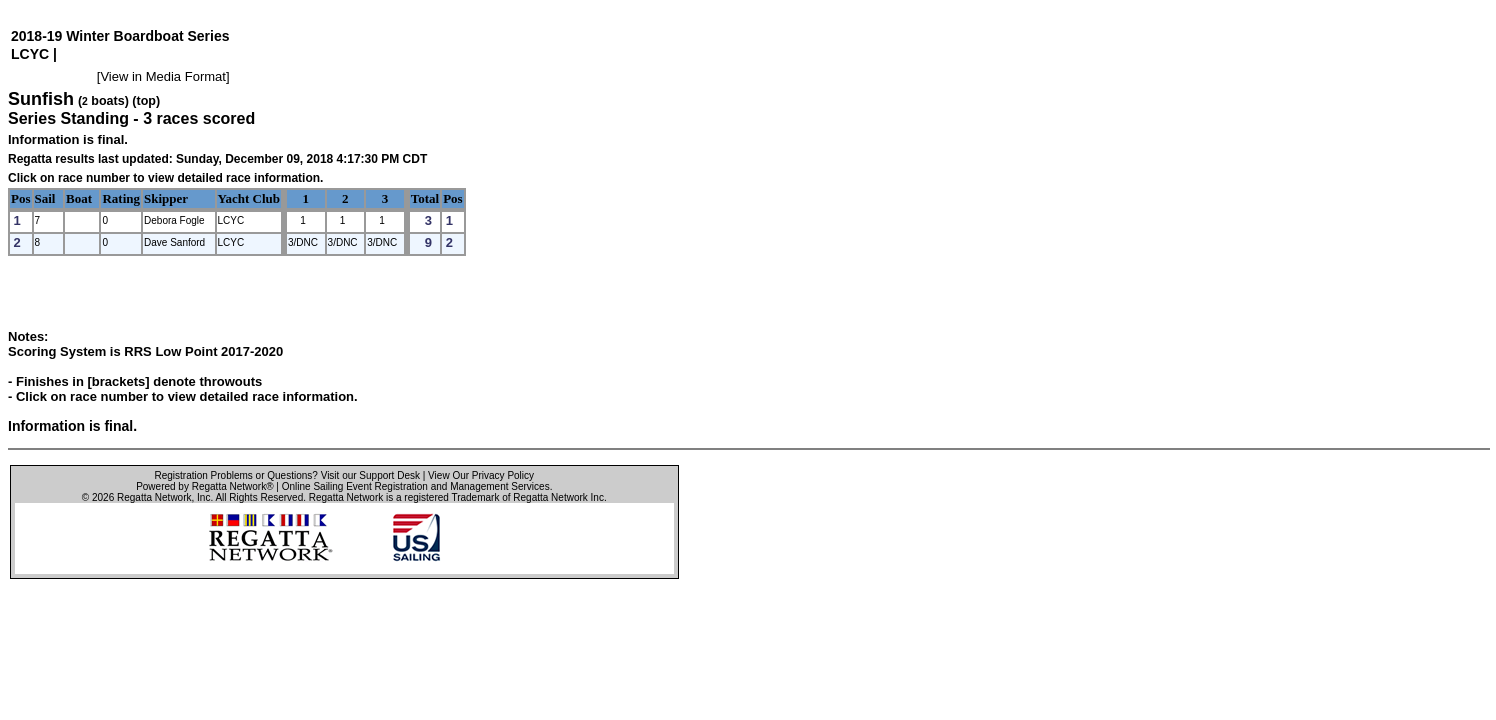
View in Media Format (162, 76)
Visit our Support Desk (370, 475)
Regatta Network (154, 497)
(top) (146, 101)
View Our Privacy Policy (481, 475)
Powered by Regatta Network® (204, 486)
